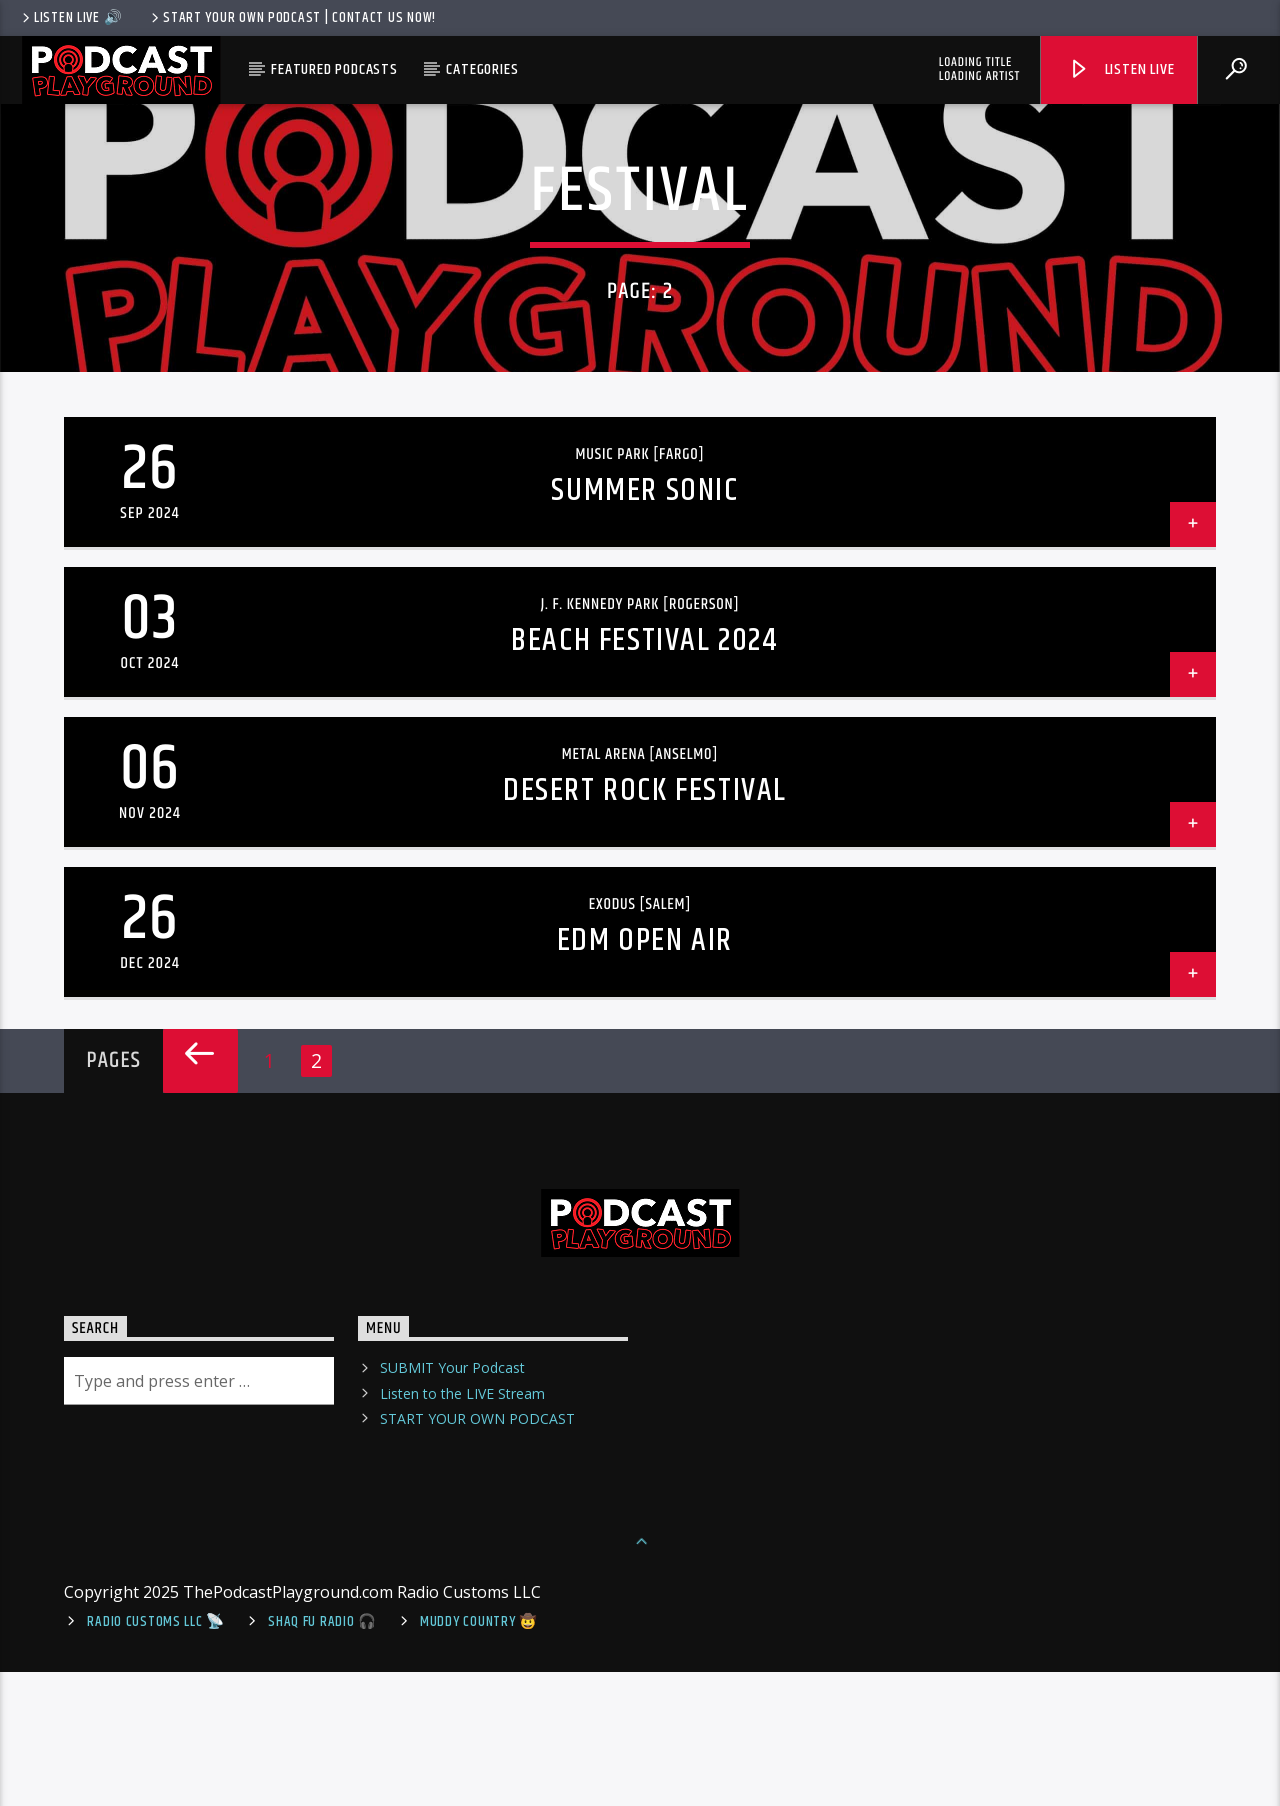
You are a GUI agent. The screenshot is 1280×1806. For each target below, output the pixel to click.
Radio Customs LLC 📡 (156, 1755)
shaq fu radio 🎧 (322, 1755)
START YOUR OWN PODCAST (477, 1551)
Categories (482, 69)
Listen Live (1121, 69)
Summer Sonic (644, 623)
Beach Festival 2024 (644, 773)
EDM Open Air (645, 1073)
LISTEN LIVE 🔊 (70, 18)
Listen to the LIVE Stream (462, 1526)
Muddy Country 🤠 (479, 1755)
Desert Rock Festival (645, 923)
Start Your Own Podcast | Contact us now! (292, 18)
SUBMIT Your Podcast (452, 1501)
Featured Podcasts (334, 69)
